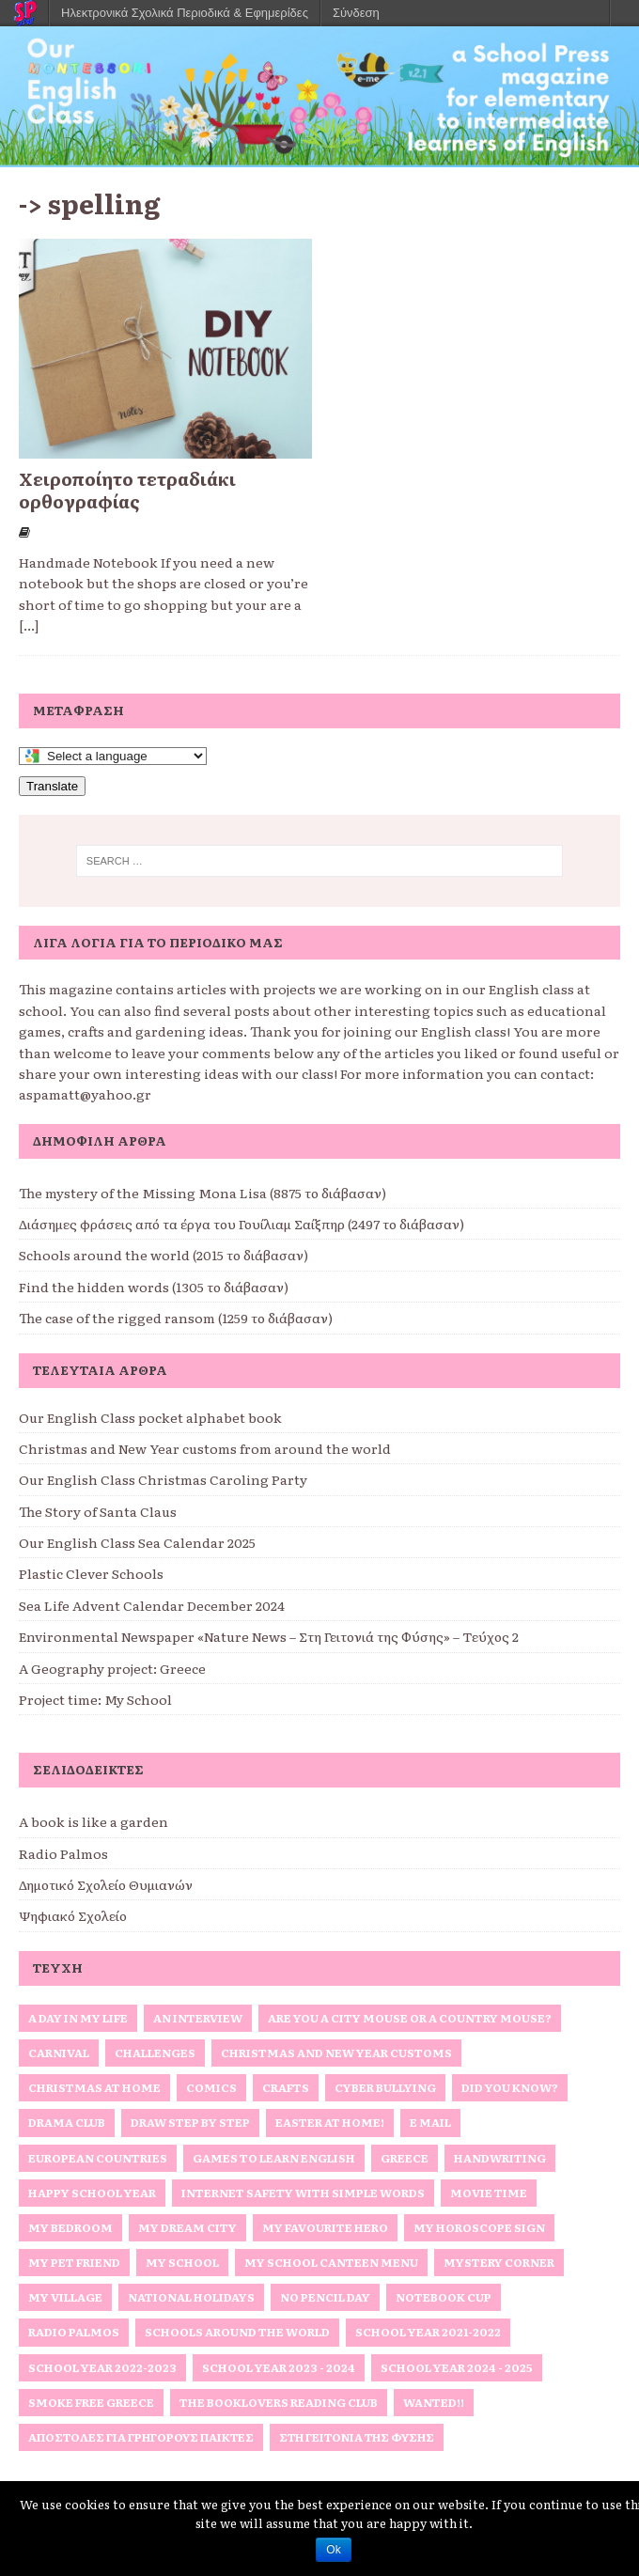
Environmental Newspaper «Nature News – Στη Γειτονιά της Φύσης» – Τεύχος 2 (269, 1636)
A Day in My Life (78, 2017)
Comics (211, 2087)
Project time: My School (95, 1699)
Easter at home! (329, 2122)
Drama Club (66, 2122)
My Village (65, 2296)
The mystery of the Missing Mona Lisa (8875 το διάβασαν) (202, 1192)
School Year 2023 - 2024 (278, 2367)
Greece (405, 2157)
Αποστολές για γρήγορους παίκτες (141, 2436)
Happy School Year (92, 2192)
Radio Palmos (63, 1853)
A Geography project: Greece (112, 1668)
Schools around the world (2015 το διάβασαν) (163, 1254)
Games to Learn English (274, 2157)
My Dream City (187, 2227)
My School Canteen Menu (331, 2262)
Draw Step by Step (190, 2122)
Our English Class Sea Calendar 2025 (137, 1542)
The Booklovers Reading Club (278, 2402)
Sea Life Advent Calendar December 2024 (152, 1605)
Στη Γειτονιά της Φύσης (356, 2436)
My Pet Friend (74, 2262)
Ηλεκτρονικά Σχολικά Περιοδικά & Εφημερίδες (184, 13)
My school (182, 2262)
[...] (29, 625)
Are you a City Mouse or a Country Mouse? (410, 2017)
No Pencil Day (325, 2296)
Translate (52, 786)
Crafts (285, 2087)
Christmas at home (94, 2087)
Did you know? (509, 2087)
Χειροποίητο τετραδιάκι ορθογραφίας (127, 489)
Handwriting (500, 2157)
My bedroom (70, 2227)
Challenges (155, 2052)
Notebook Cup (443, 2296)
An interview (197, 2017)
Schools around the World (237, 2331)
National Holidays (191, 2296)
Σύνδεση (356, 13)
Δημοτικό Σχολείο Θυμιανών (106, 1884)
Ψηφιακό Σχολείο (73, 1915)
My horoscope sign (479, 2227)
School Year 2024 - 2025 (457, 2367)
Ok (333, 2549)
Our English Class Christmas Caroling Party (163, 1479)
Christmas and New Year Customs (336, 2052)
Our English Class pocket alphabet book (150, 1417)
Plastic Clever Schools (91, 1573)
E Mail (430, 2122)
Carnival (58, 2052)
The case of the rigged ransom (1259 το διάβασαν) (176, 1317)
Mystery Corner (499, 2262)
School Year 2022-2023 (102, 2367)
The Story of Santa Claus (98, 1511)
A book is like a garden (93, 1821)
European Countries (97, 2157)
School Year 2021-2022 (428, 2331)
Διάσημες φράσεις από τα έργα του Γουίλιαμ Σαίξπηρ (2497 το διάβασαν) (241, 1223)
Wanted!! (433, 2402)
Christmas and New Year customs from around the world (205, 1448)
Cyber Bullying (385, 2087)
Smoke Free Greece (91, 2402)
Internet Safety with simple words (303, 2192)
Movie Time (488, 2192)
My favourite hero (325, 2227)
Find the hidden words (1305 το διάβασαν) (153, 1286)
